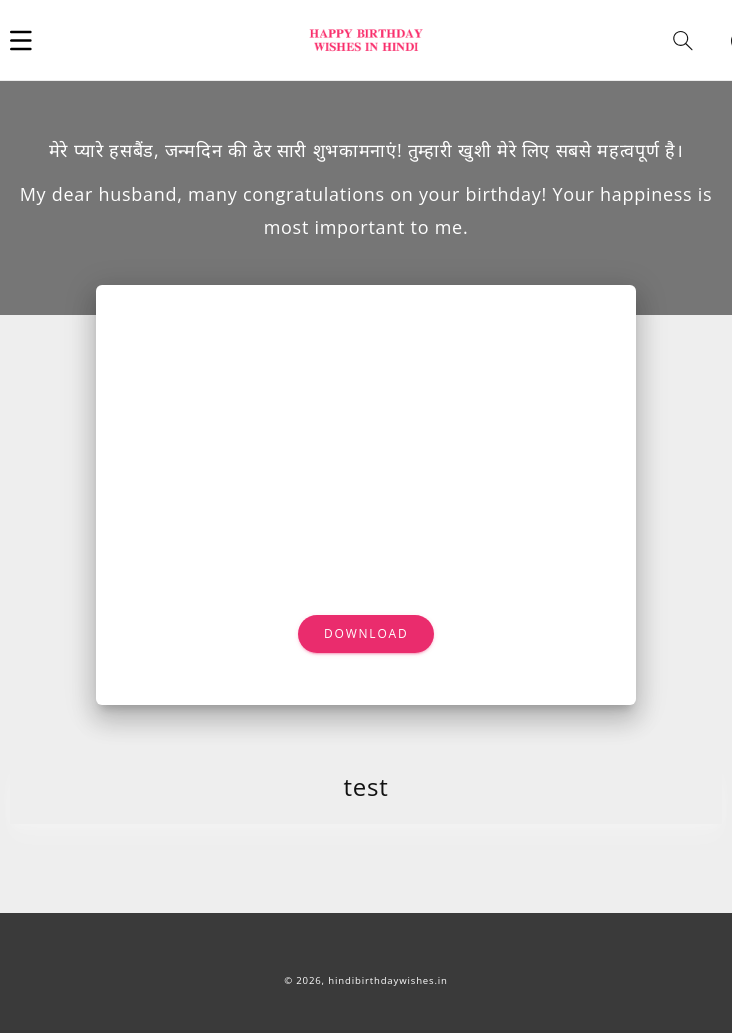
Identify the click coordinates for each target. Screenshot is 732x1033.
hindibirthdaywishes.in (388, 980)
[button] (21, 40)
